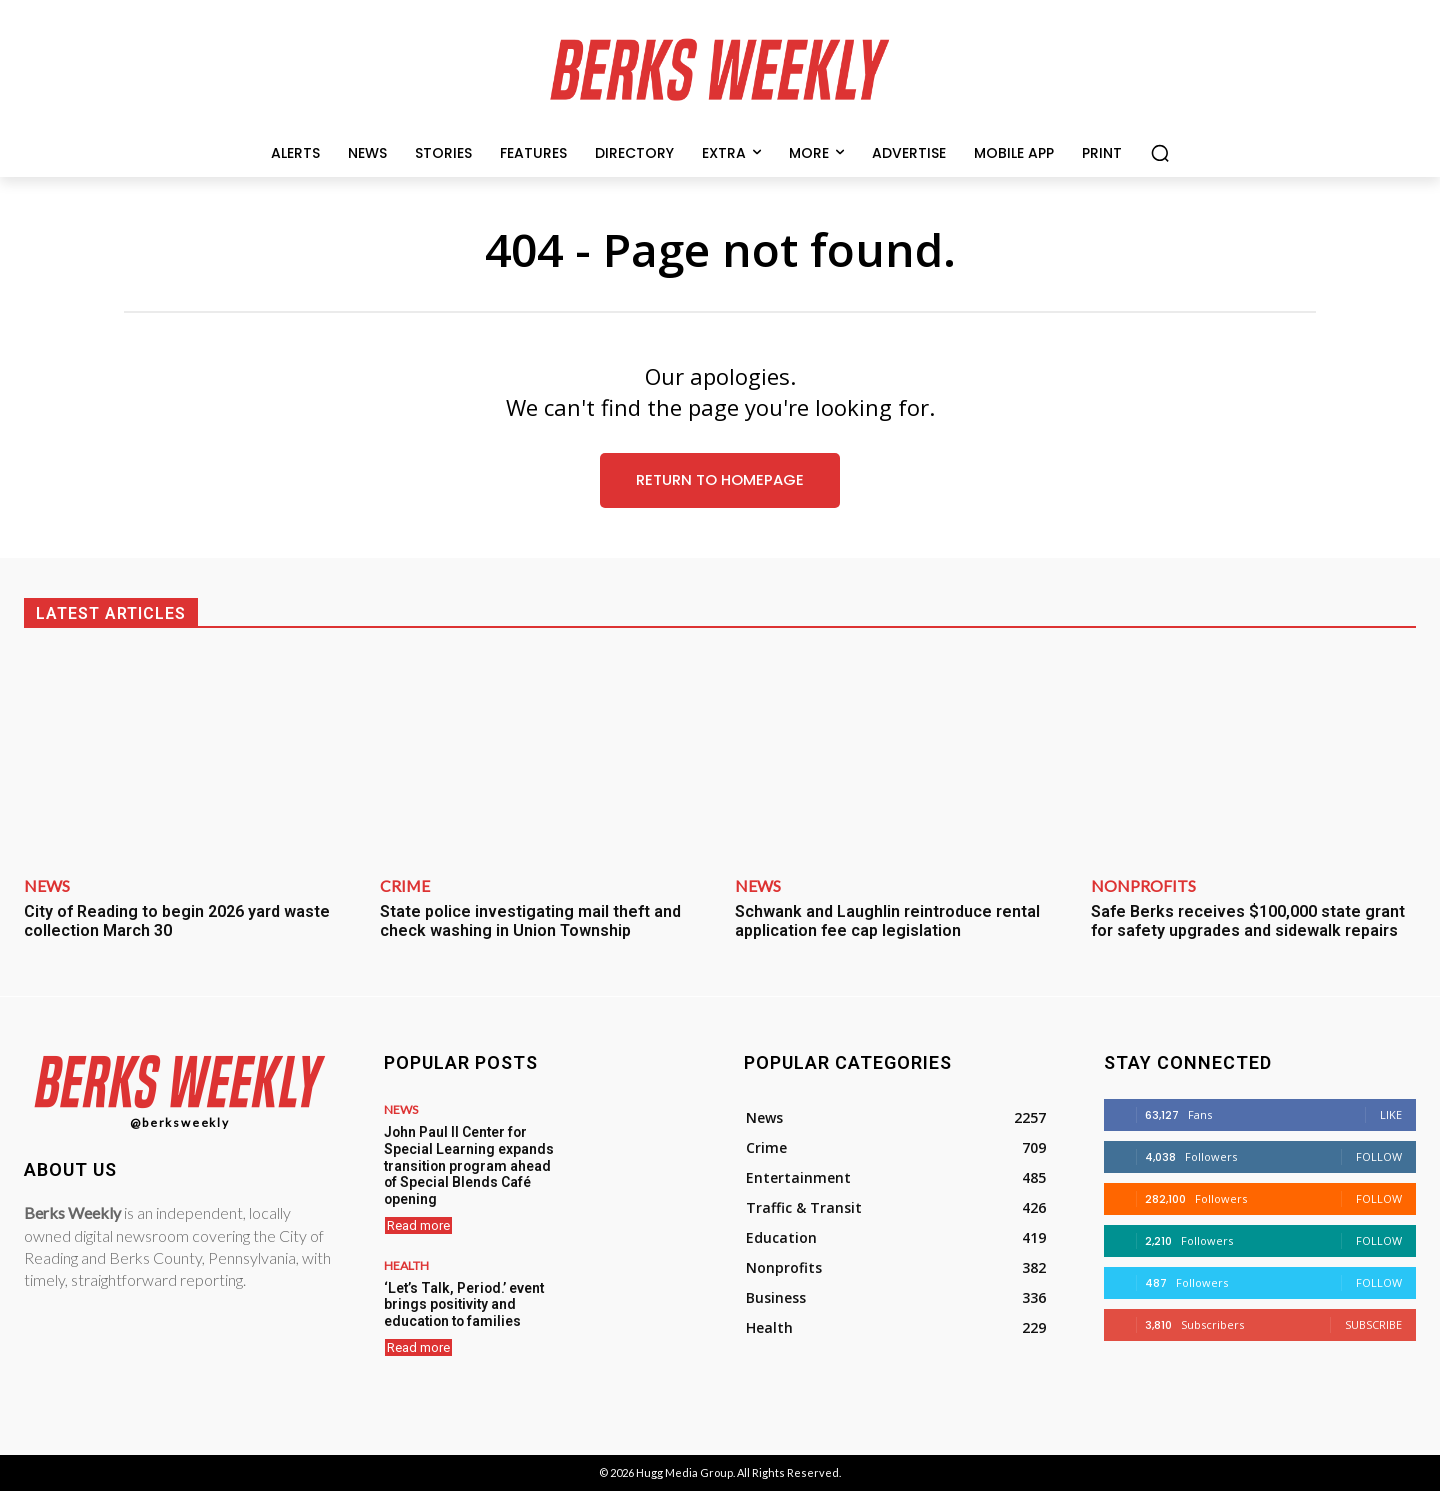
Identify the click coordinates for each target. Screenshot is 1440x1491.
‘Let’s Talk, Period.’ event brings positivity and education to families (460, 1298)
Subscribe (1373, 1325)
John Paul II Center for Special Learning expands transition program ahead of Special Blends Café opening (469, 1163)
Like (1391, 1115)
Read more (418, 1220)
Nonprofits (1143, 886)
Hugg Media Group (684, 1473)
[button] (1160, 153)
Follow (1379, 1157)
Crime (405, 886)
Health (406, 1261)
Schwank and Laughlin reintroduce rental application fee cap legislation (887, 921)
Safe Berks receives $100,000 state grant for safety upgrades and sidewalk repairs (1248, 921)
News (47, 886)
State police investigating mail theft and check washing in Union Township (530, 921)
